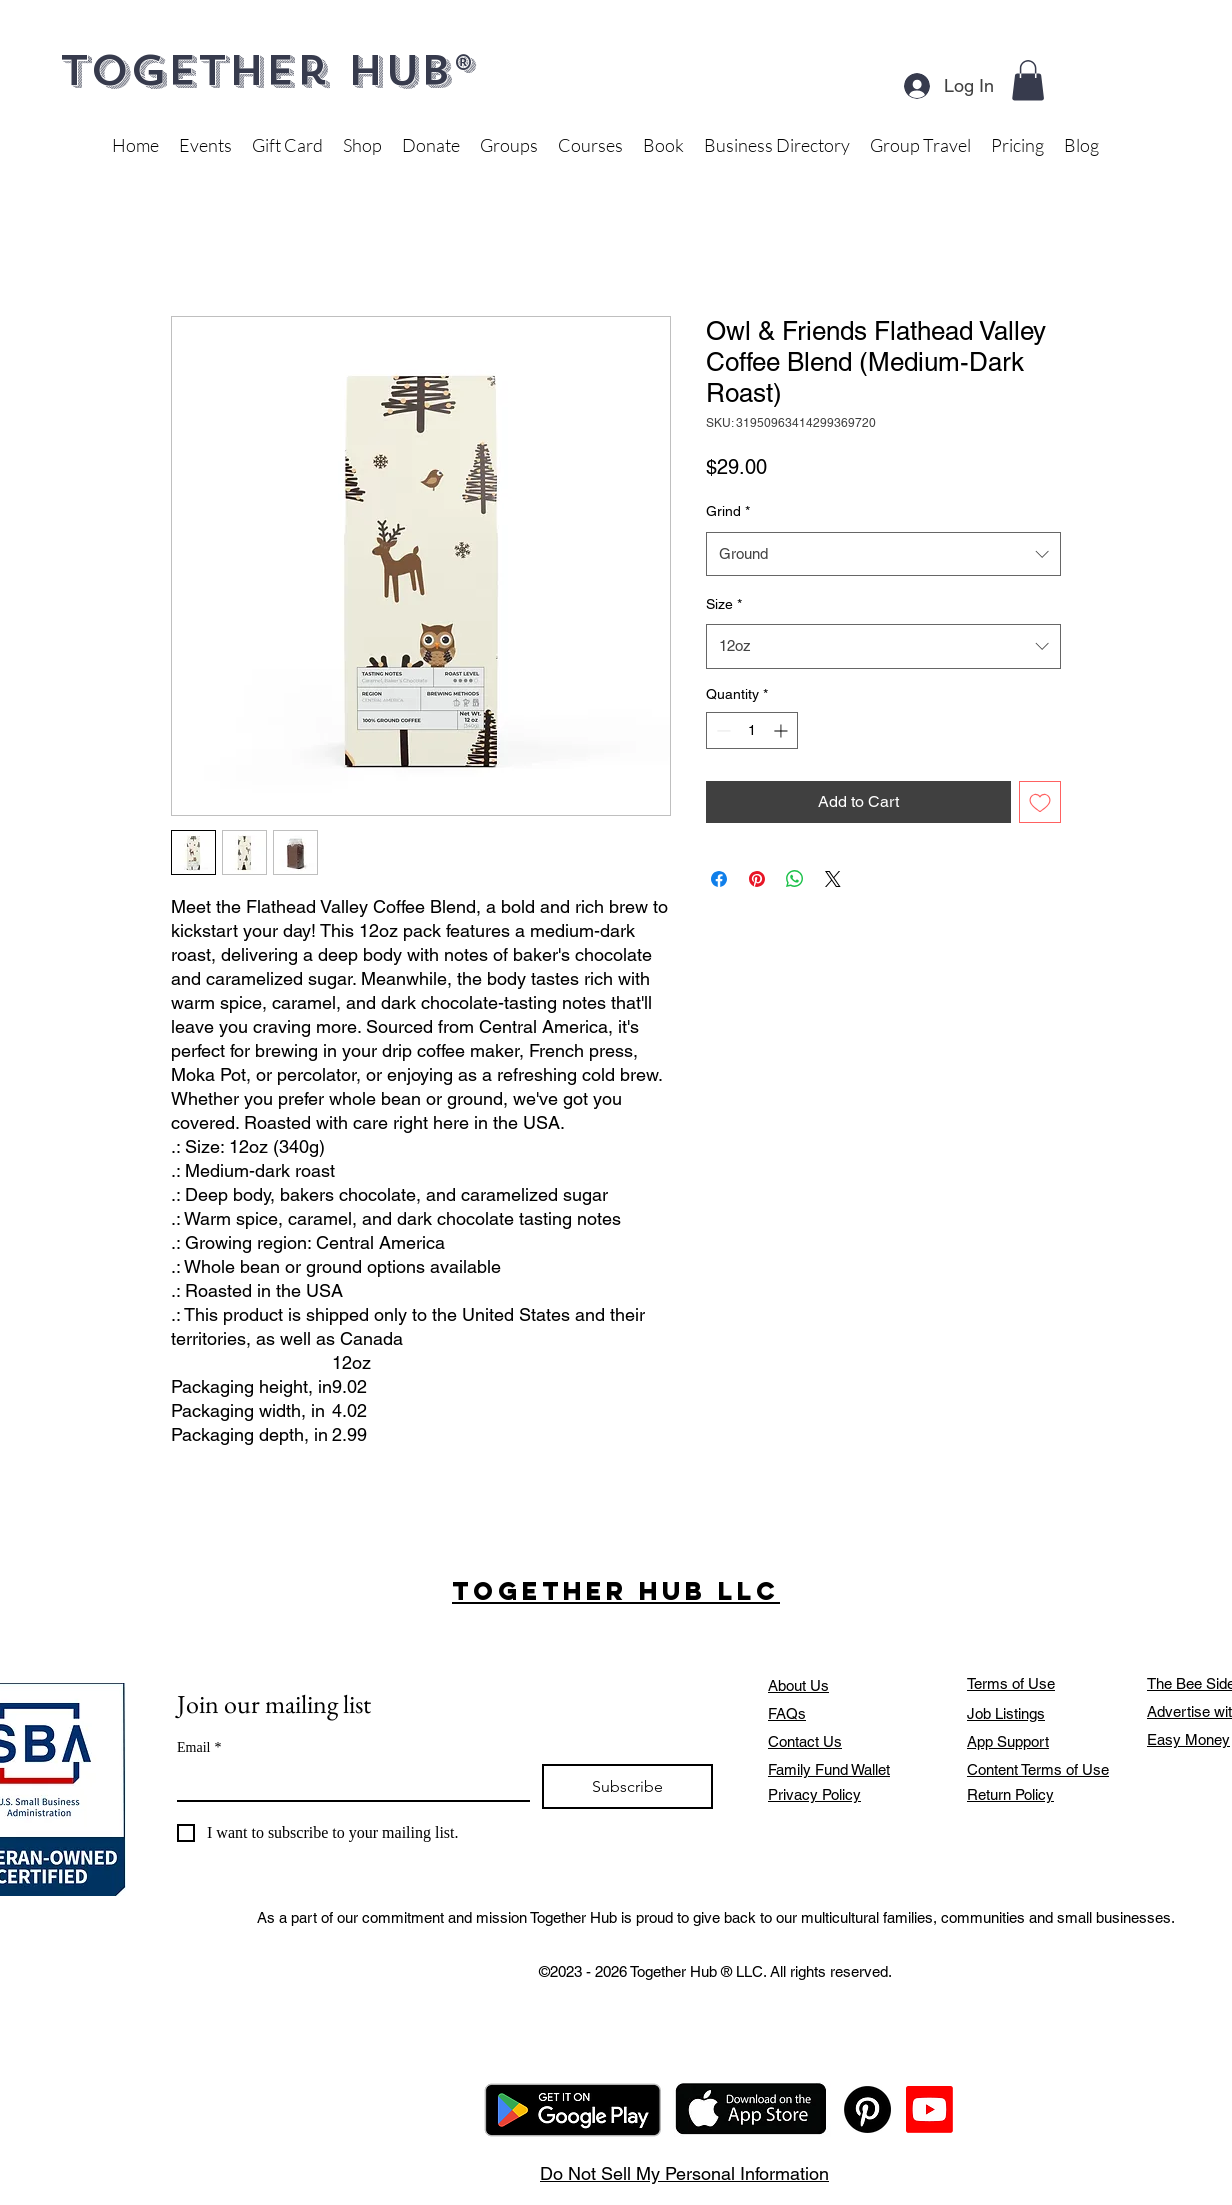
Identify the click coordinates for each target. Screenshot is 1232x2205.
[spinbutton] (752, 730)
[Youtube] (929, 2109)
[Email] (347, 1782)
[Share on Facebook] (719, 879)
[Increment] (782, 730)
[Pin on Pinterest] (757, 879)
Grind (728, 511)
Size (724, 604)
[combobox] (883, 554)
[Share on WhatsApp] (795, 879)
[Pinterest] (867, 2109)
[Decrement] (721, 730)
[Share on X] (833, 879)
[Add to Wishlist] (1040, 802)
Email (199, 1747)
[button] (1028, 80)
